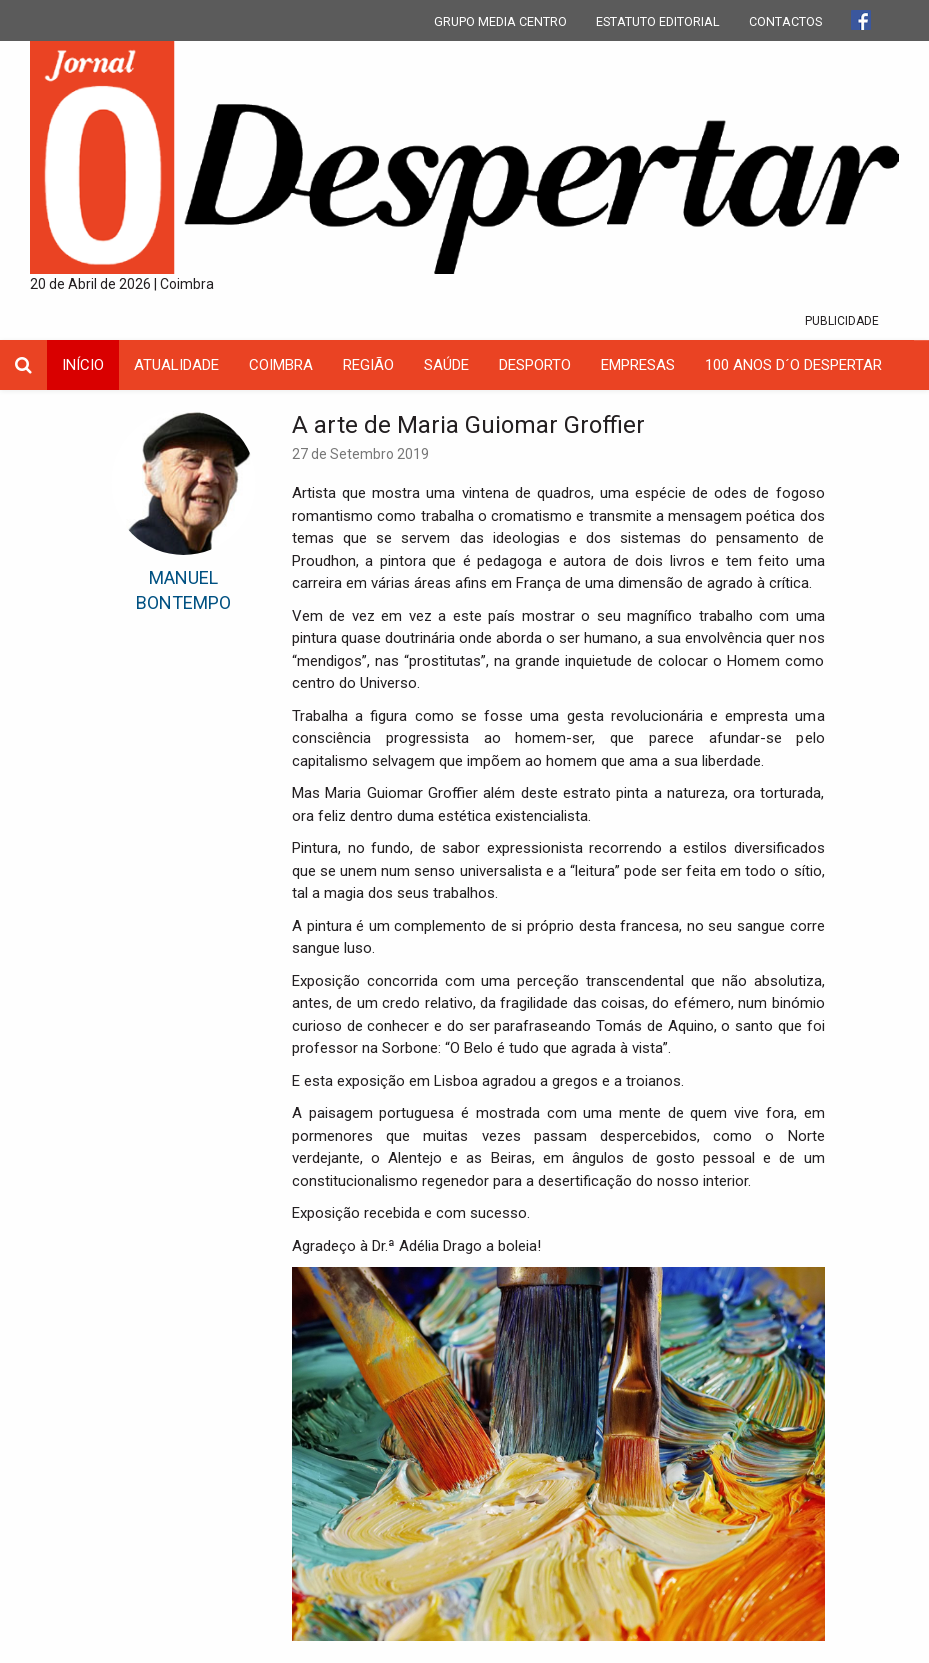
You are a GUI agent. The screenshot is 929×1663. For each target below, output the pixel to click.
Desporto (535, 365)
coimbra (281, 365)
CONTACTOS (785, 21)
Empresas (638, 365)
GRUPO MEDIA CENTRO (500, 21)
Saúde (446, 365)
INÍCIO (83, 365)
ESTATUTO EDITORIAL (658, 21)
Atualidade (176, 365)
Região (368, 365)
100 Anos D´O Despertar (793, 365)
